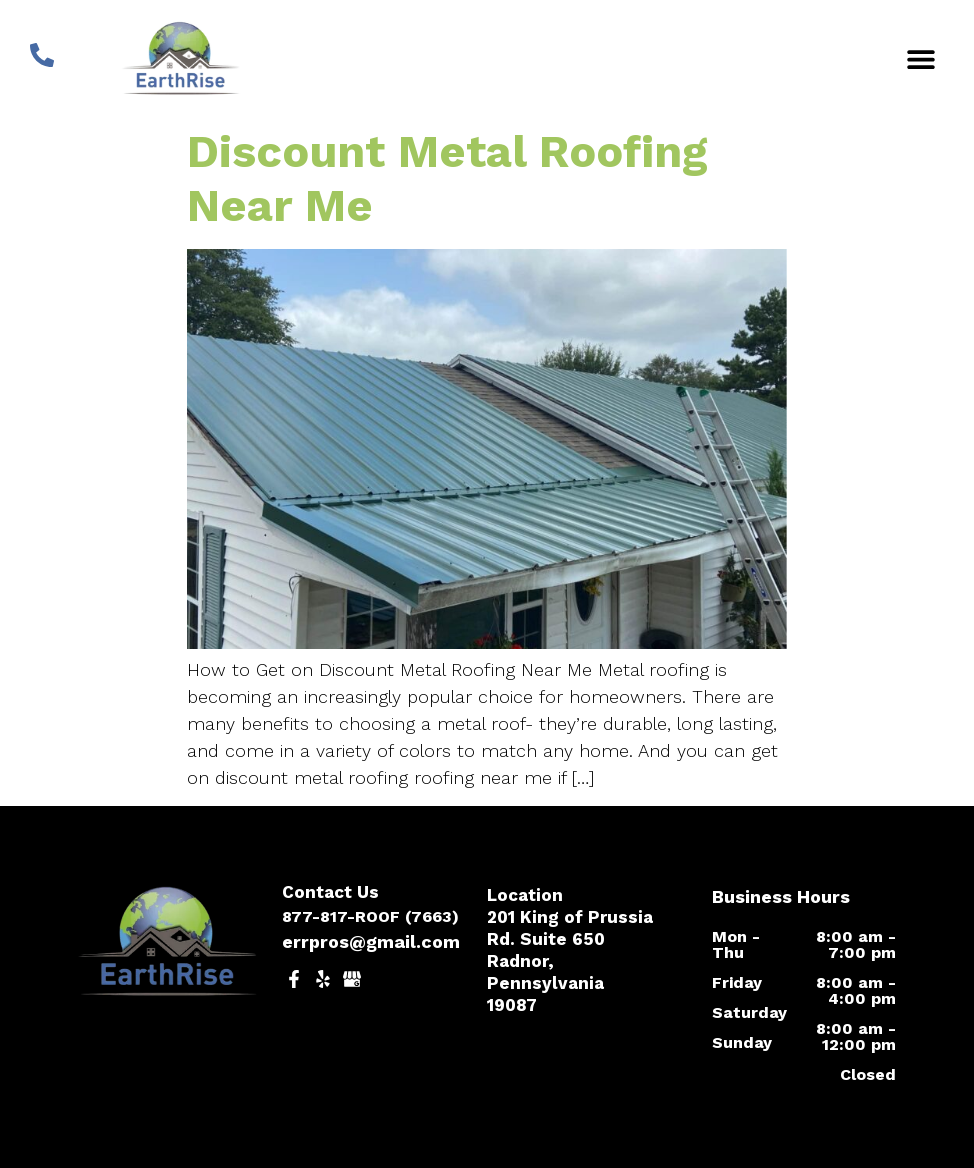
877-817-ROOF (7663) (370, 916)
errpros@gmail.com (371, 941)
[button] (921, 58)
